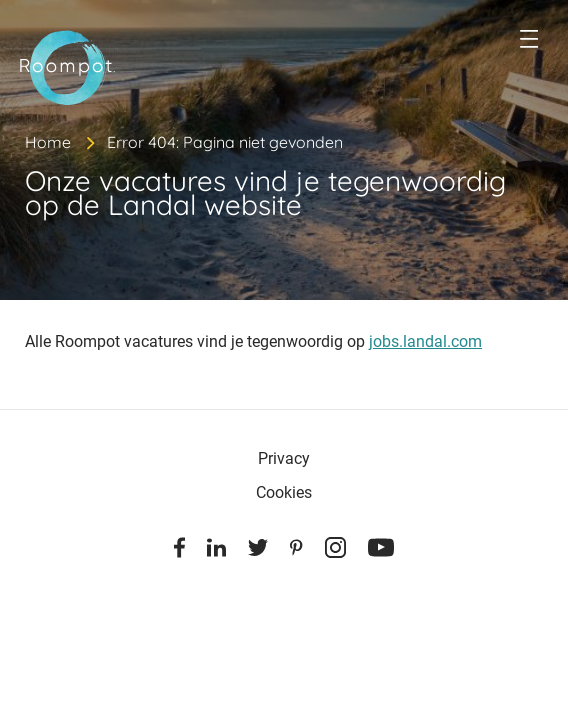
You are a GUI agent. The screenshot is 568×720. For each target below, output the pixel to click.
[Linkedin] (216, 551)
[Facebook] (179, 551)
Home (48, 142)
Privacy (284, 458)
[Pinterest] (296, 551)
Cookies (284, 492)
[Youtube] (381, 551)
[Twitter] (258, 551)
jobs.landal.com (425, 341)
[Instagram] (335, 551)
